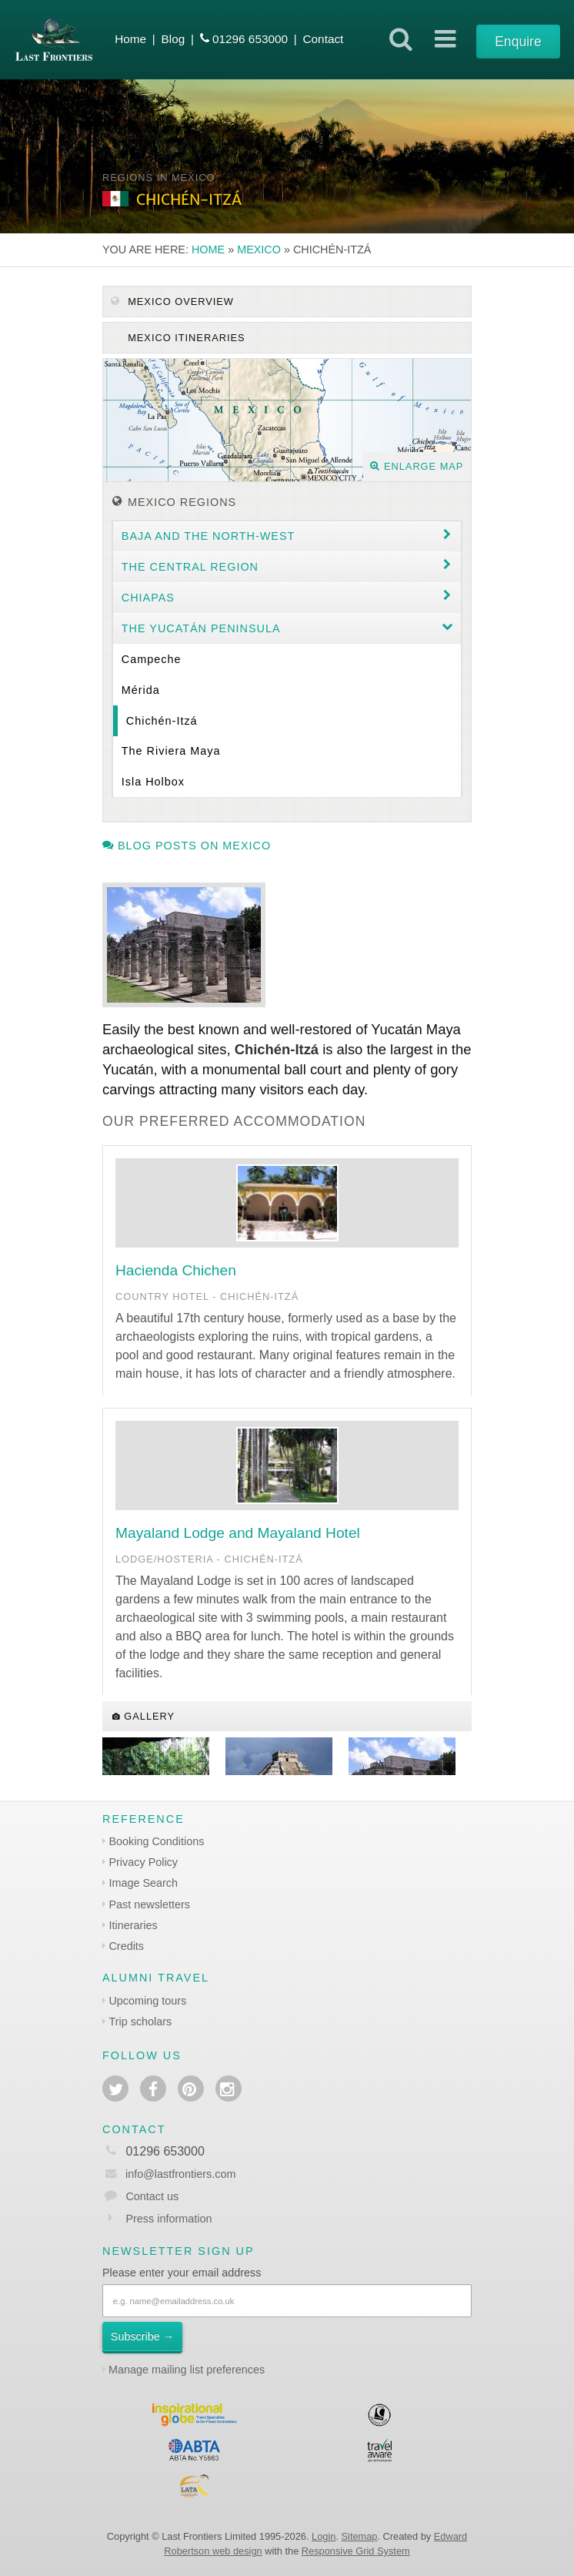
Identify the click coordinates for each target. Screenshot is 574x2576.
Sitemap (360, 2536)
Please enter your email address (181, 2272)
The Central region (190, 567)
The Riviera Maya (171, 751)
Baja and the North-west (208, 536)
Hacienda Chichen (175, 1270)
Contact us (152, 2196)
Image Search (143, 1883)
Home (130, 38)
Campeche (152, 659)
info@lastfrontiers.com (168, 2174)
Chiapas (148, 597)
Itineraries (132, 1925)
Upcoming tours (147, 2001)
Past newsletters (149, 1904)
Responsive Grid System (356, 2551)
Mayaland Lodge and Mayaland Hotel (237, 1533)
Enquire (518, 41)
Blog (173, 38)
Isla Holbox (153, 781)
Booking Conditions (156, 1841)
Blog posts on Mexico (186, 845)
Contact (322, 38)
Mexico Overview (172, 301)
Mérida (141, 690)
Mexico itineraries (185, 337)
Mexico (259, 249)
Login (323, 2536)
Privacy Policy (143, 1862)
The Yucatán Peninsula (201, 628)
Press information (168, 2219)
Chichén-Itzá (162, 721)
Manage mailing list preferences (186, 2369)
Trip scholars (140, 2021)
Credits (126, 1946)
